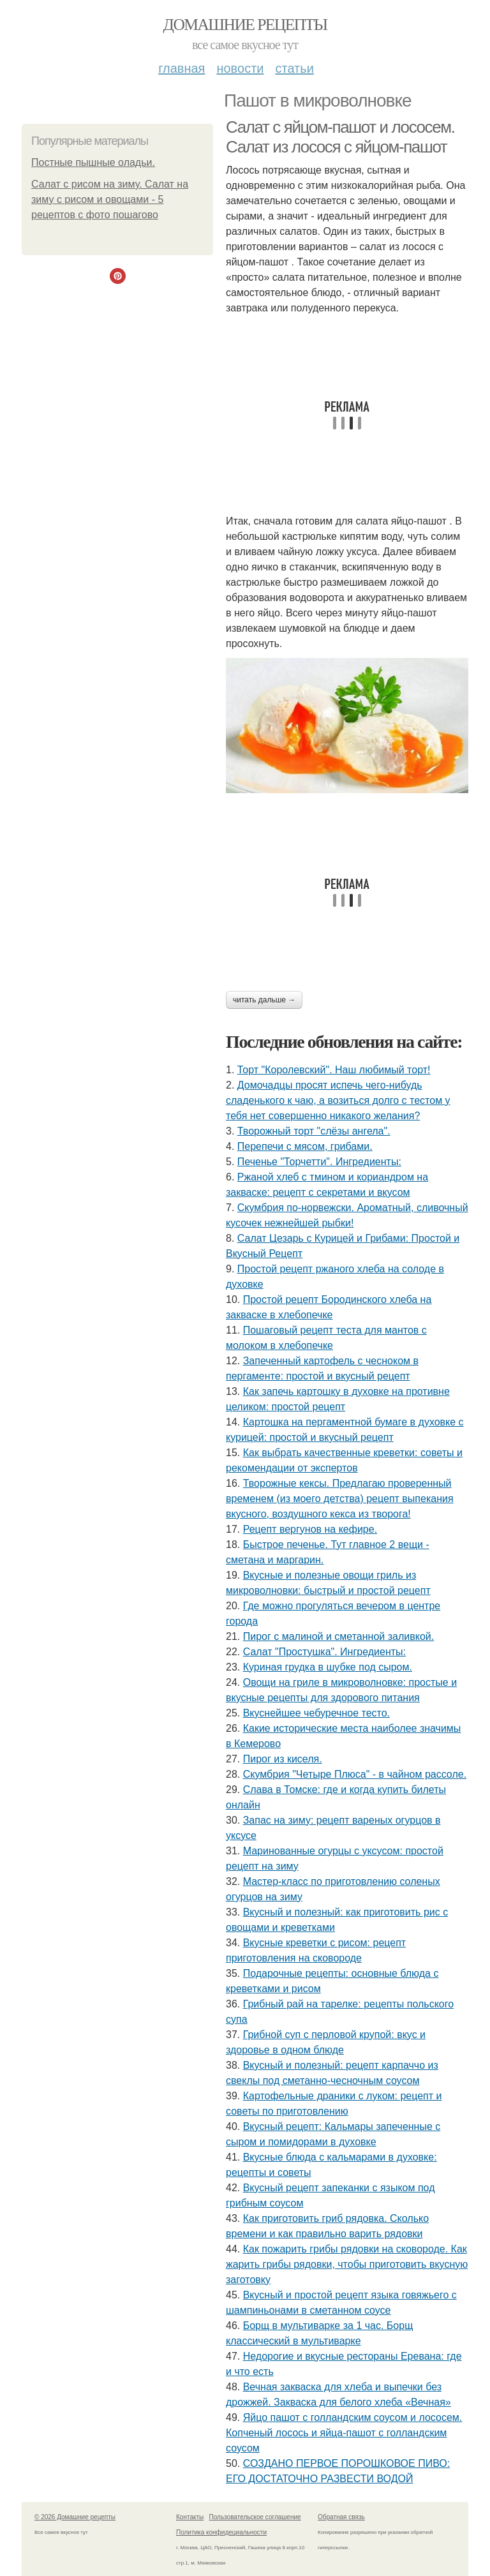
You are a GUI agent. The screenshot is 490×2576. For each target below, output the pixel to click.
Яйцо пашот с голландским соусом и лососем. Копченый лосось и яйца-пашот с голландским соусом (344, 2432)
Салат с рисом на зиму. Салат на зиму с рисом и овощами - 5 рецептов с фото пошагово (109, 199)
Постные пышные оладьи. (93, 162)
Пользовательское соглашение (255, 2516)
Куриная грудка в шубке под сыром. (327, 1667)
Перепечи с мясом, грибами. (305, 1146)
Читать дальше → (264, 999)
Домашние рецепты (245, 24)
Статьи (294, 68)
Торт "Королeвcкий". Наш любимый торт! (334, 1069)
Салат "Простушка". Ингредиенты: (324, 1651)
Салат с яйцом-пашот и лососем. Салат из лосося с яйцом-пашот (340, 136)
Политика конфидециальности (221, 2532)
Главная (181, 68)
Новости (240, 68)
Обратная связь (341, 2516)
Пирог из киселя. (282, 1758)
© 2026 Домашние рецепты (74, 2516)
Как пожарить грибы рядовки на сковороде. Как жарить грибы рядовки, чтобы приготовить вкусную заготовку (347, 2264)
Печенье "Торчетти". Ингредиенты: (319, 1161)
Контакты (190, 2516)
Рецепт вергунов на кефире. (310, 1529)
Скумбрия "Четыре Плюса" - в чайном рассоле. (354, 1774)
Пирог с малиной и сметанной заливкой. (338, 1636)
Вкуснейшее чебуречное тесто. (316, 1713)
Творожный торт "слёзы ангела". (313, 1131)
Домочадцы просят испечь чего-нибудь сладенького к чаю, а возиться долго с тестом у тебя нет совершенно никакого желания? (338, 1100)
